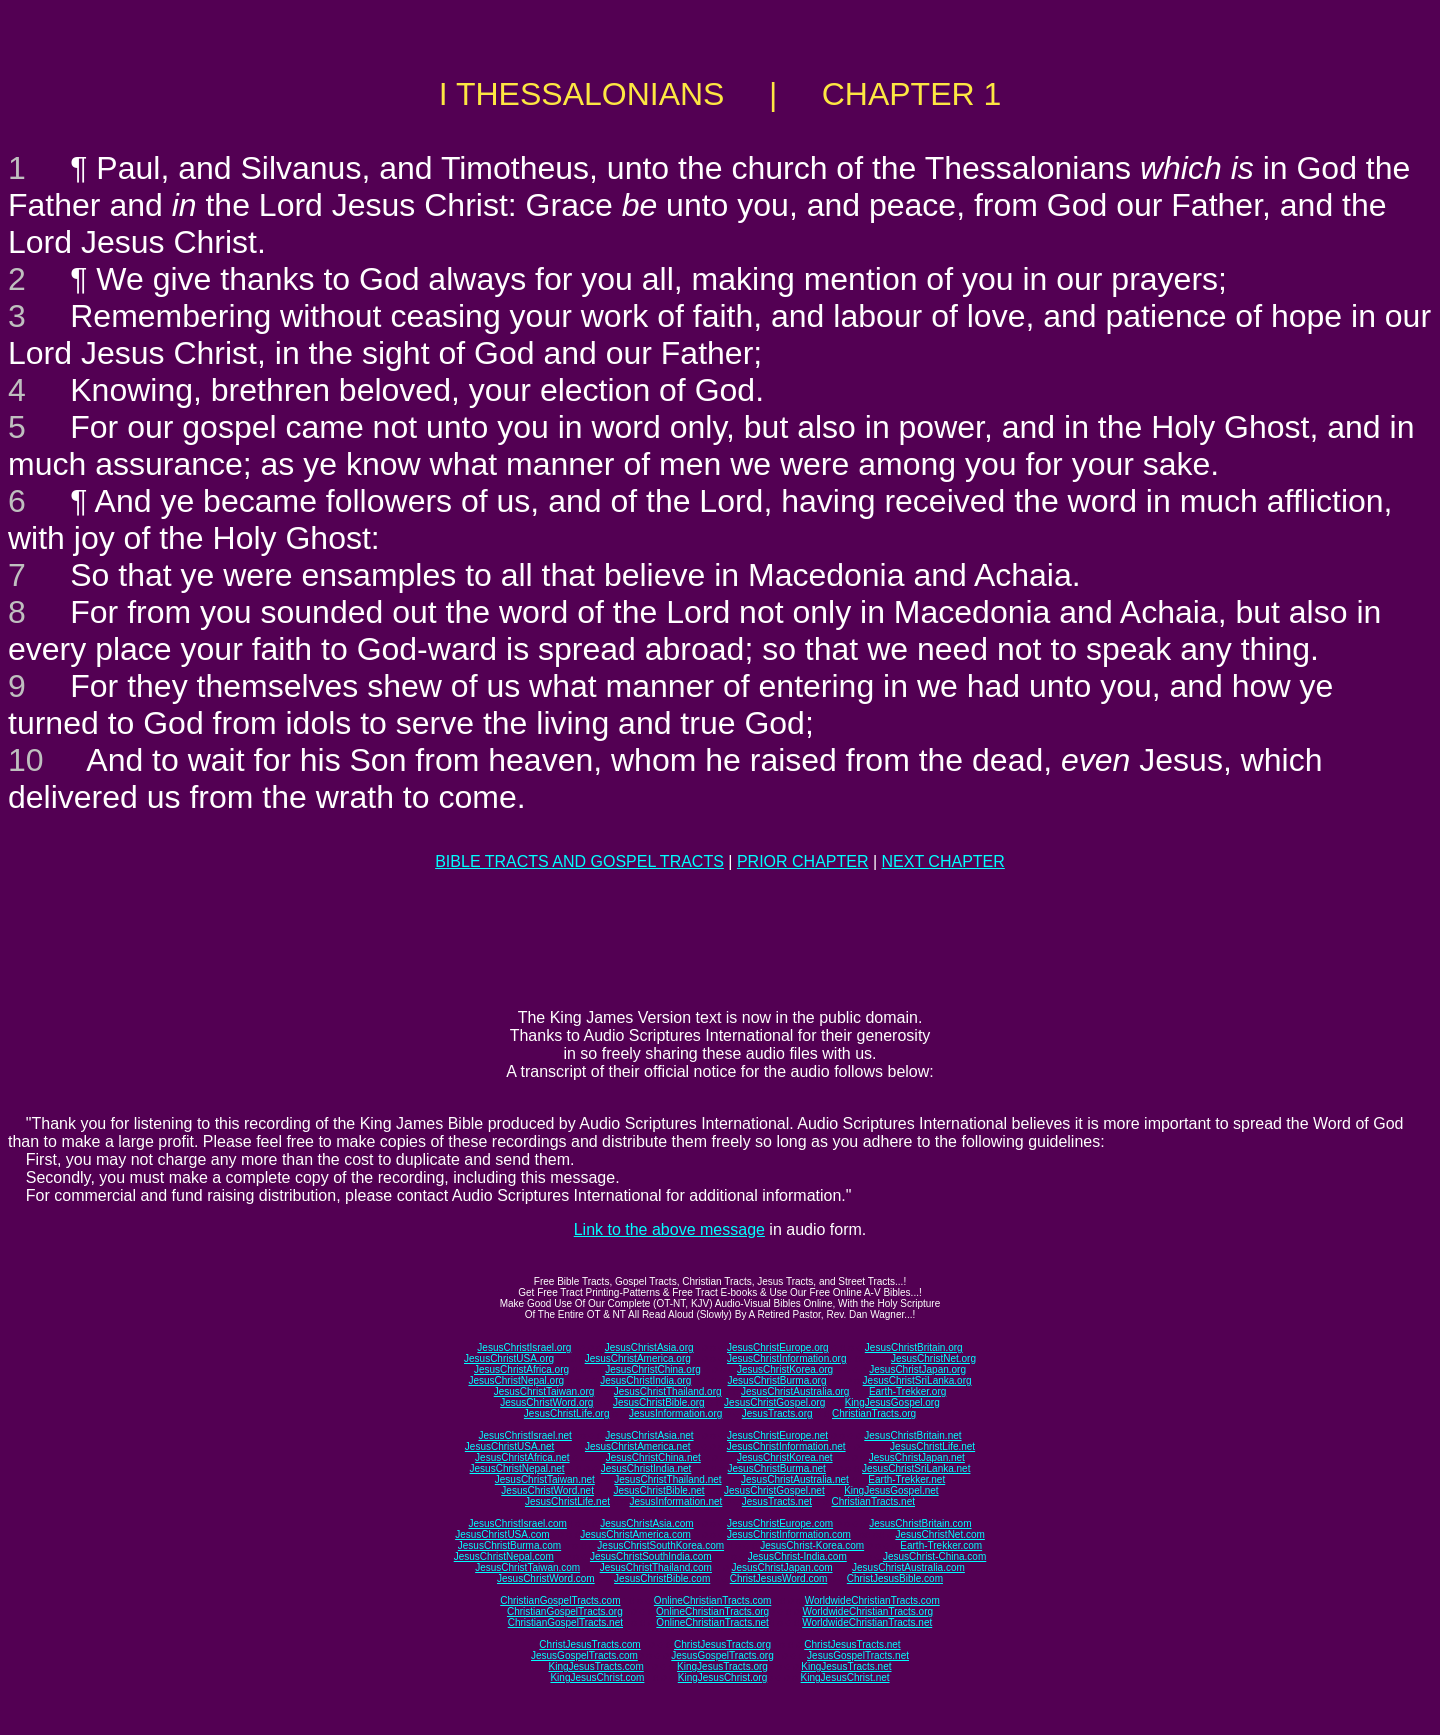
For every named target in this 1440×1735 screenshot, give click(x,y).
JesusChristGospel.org (774, 1402)
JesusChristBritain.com (920, 1523)
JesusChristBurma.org (777, 1380)
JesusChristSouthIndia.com (651, 1556)
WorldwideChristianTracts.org (867, 1611)
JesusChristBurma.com (509, 1545)
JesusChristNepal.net (517, 1468)
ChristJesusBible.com (895, 1578)
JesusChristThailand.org (668, 1391)
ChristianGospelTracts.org (565, 1611)
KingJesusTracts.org (722, 1666)
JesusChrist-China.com (934, 1556)
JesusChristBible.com (662, 1578)
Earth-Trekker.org (907, 1391)
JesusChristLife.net (932, 1446)
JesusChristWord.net (547, 1490)
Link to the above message (669, 1229)
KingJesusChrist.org (722, 1677)
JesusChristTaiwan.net (545, 1479)
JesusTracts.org (777, 1413)
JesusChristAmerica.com (635, 1534)
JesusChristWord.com (546, 1578)
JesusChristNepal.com (504, 1556)
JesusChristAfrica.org (521, 1369)
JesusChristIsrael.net (524, 1435)
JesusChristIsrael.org (524, 1347)
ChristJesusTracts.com (589, 1644)
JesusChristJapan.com (781, 1567)
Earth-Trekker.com (941, 1545)
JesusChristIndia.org (645, 1380)
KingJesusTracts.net (846, 1666)
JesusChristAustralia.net (795, 1479)
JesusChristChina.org (653, 1369)
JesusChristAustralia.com (908, 1567)
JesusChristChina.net (653, 1457)
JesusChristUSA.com (502, 1534)
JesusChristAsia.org (649, 1347)
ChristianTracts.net (873, 1501)
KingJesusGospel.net (891, 1490)
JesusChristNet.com (939, 1534)
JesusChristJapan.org (917, 1369)
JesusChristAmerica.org (638, 1358)
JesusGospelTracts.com (584, 1655)
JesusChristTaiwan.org (544, 1391)
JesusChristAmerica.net (638, 1446)
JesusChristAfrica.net (522, 1457)
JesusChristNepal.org (516, 1380)
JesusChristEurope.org (778, 1347)
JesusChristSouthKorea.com (660, 1545)
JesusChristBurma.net (777, 1468)
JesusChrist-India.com (797, 1556)
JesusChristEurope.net (777, 1435)
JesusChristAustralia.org (795, 1391)
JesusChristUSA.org (509, 1358)
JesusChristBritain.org (914, 1347)
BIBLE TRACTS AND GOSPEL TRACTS (579, 861)
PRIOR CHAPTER (803, 861)
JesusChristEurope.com (780, 1523)
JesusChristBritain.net (912, 1435)
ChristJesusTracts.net (852, 1644)
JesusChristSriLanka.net (916, 1468)
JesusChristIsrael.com (517, 1523)
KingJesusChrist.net (845, 1677)
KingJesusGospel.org (892, 1402)
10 (26, 760)
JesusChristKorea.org (785, 1369)
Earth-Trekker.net (906, 1479)
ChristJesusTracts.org (722, 1644)
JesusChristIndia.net (646, 1468)
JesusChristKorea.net (785, 1457)
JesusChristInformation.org (787, 1358)
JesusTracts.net (777, 1501)
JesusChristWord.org (546, 1402)
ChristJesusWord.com (779, 1578)
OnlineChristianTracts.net (712, 1622)
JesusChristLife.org (567, 1413)
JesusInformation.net (675, 1501)
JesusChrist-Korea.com (812, 1545)
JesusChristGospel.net (774, 1490)
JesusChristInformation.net (786, 1446)
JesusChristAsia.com (646, 1523)
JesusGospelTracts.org (722, 1655)
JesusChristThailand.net (667, 1479)
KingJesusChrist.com (597, 1677)
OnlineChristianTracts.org (712, 1611)
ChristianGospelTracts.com (560, 1600)
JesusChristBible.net (658, 1490)
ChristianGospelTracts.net (565, 1622)
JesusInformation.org (675, 1413)
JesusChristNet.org (933, 1358)
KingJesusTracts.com (596, 1666)
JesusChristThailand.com (656, 1567)
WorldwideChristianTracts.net (867, 1622)
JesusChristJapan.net (917, 1457)
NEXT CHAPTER (943, 861)
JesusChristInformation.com (789, 1534)
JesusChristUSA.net (509, 1446)
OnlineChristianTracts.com (712, 1600)
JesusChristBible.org (659, 1402)
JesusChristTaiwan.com (527, 1567)
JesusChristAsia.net (649, 1435)
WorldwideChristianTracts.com (872, 1600)
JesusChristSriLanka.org (917, 1380)
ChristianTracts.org (874, 1413)
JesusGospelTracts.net (858, 1655)
